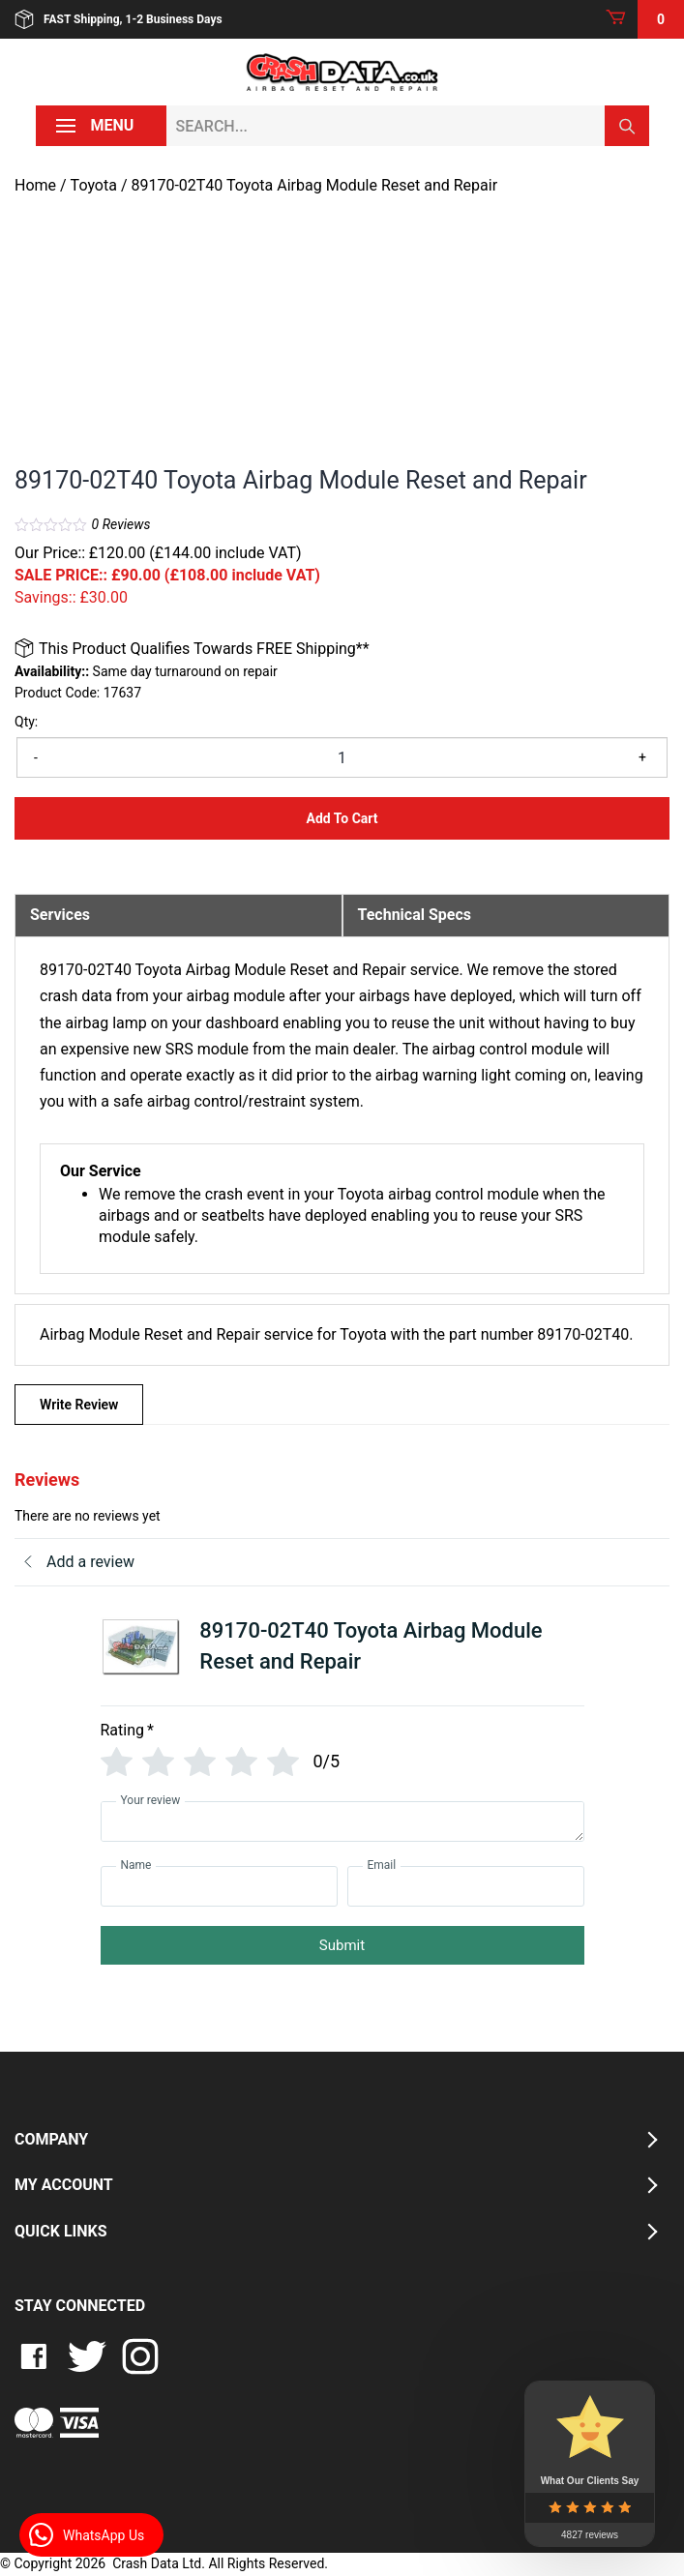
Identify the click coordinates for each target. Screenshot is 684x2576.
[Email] (465, 1886)
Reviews (121, 524)
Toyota (94, 185)
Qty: (26, 721)
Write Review (79, 1404)
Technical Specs (415, 914)
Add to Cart (341, 818)
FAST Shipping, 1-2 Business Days (119, 19)
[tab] (178, 915)
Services (60, 914)
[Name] (219, 1886)
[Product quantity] (342, 757)
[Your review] (342, 1821)
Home (35, 185)
